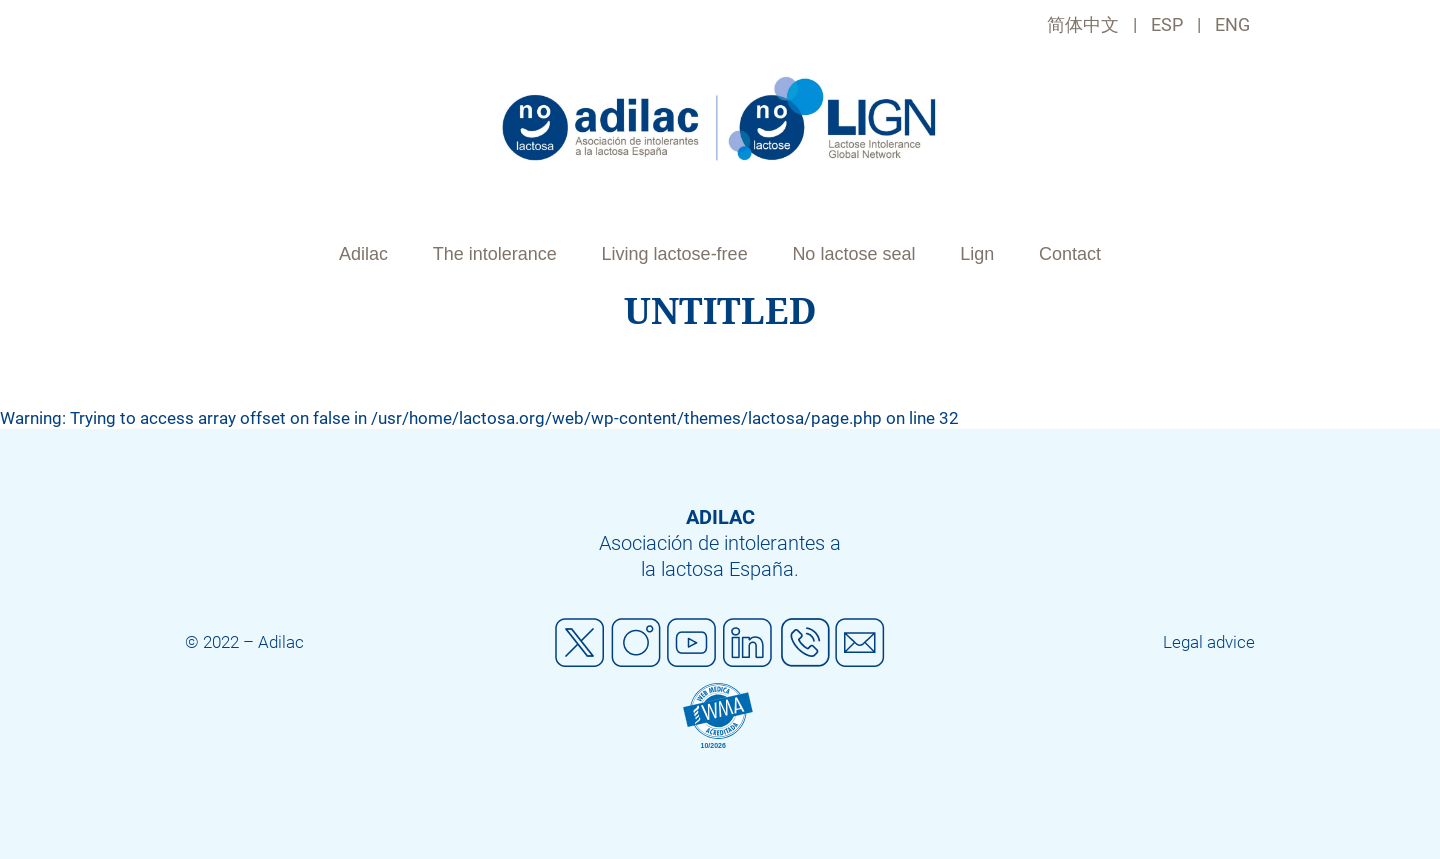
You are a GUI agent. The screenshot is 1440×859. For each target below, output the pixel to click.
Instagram (636, 643)
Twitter (580, 643)
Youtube (692, 643)
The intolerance (495, 254)
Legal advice (1209, 642)
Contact (1070, 254)
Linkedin (748, 643)
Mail (860, 643)
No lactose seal (853, 254)
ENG (1232, 24)
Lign (977, 254)
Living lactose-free (675, 254)
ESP (1167, 24)
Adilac (363, 254)
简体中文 (1083, 24)
